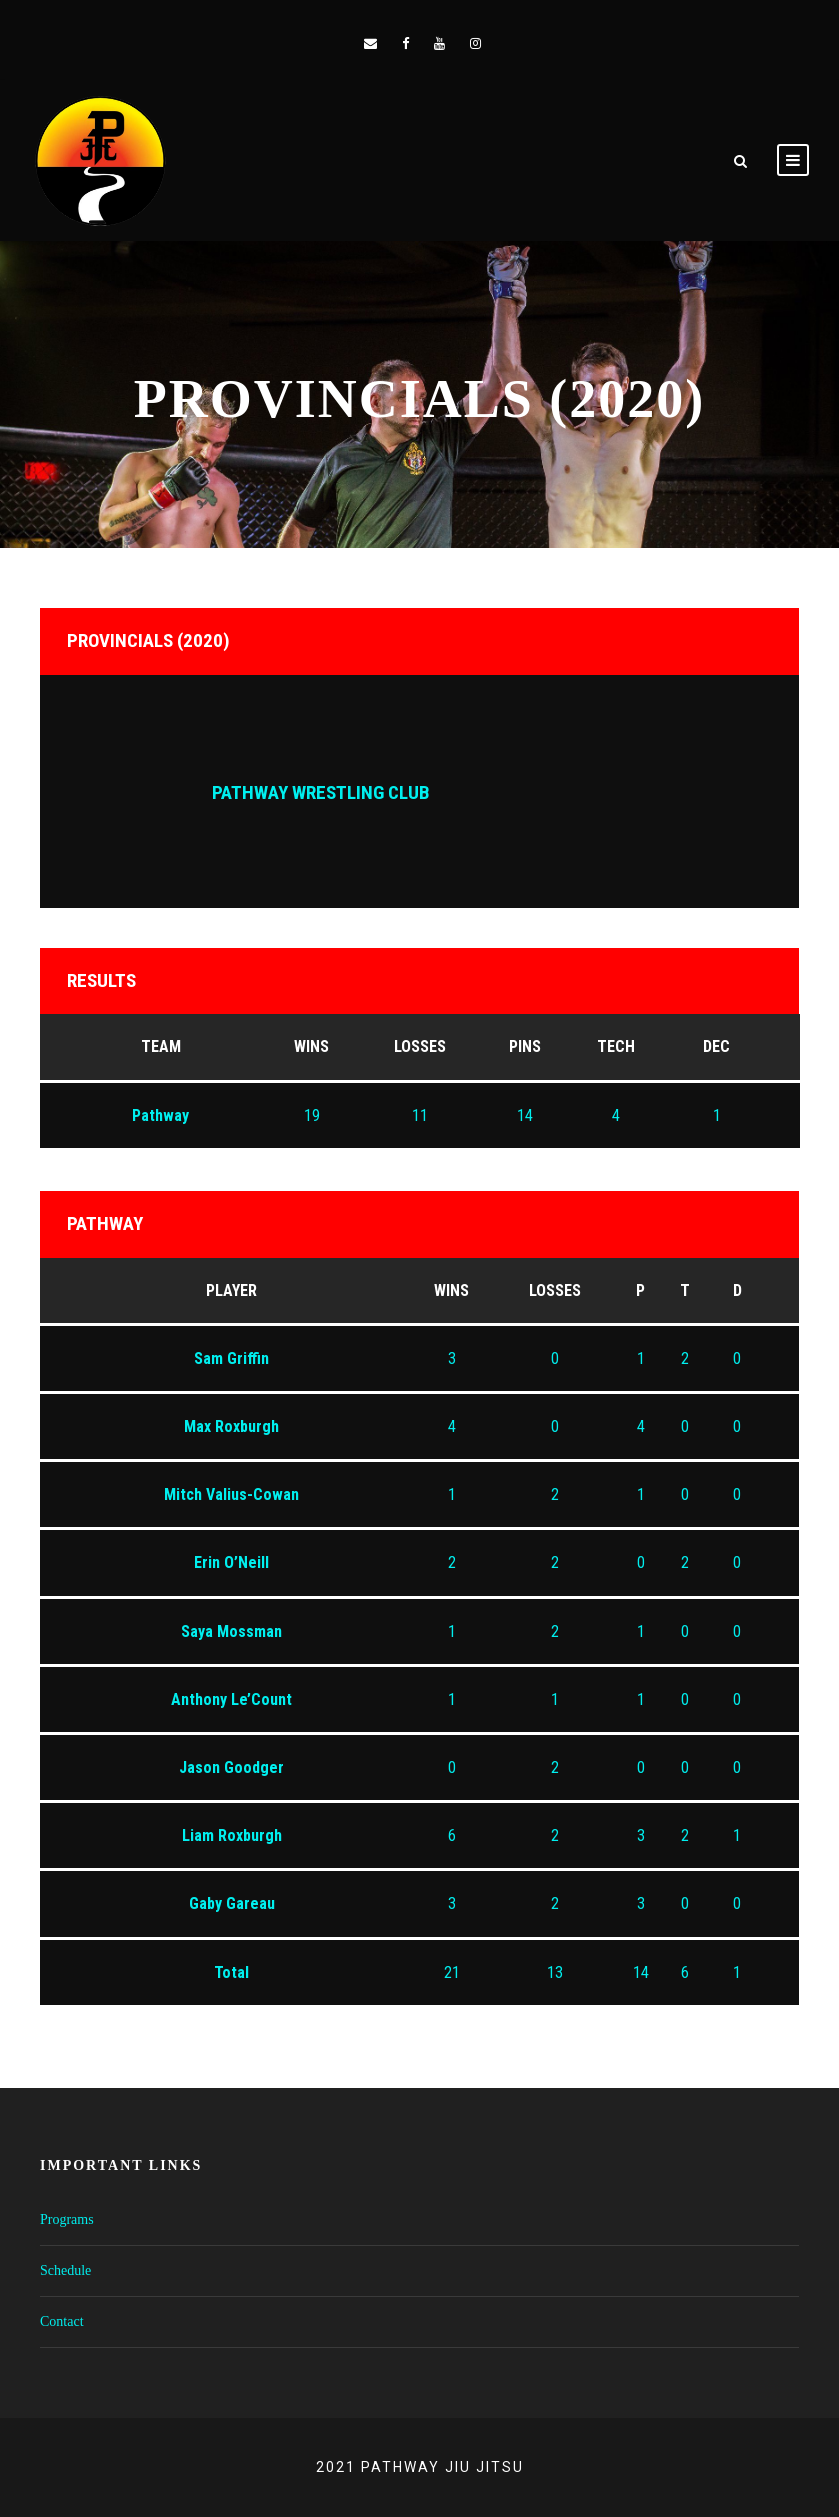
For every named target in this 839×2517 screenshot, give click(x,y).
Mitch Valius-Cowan (231, 1494)
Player (231, 1290)
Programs (67, 2219)
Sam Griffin (231, 1358)
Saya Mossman (231, 1631)
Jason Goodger (231, 1767)
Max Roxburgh (231, 1426)
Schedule (65, 2270)
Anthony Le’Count (231, 1699)
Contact (62, 2321)
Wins (451, 1290)
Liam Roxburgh (232, 1835)
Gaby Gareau (232, 1903)
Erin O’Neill (231, 1562)
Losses (555, 1290)
